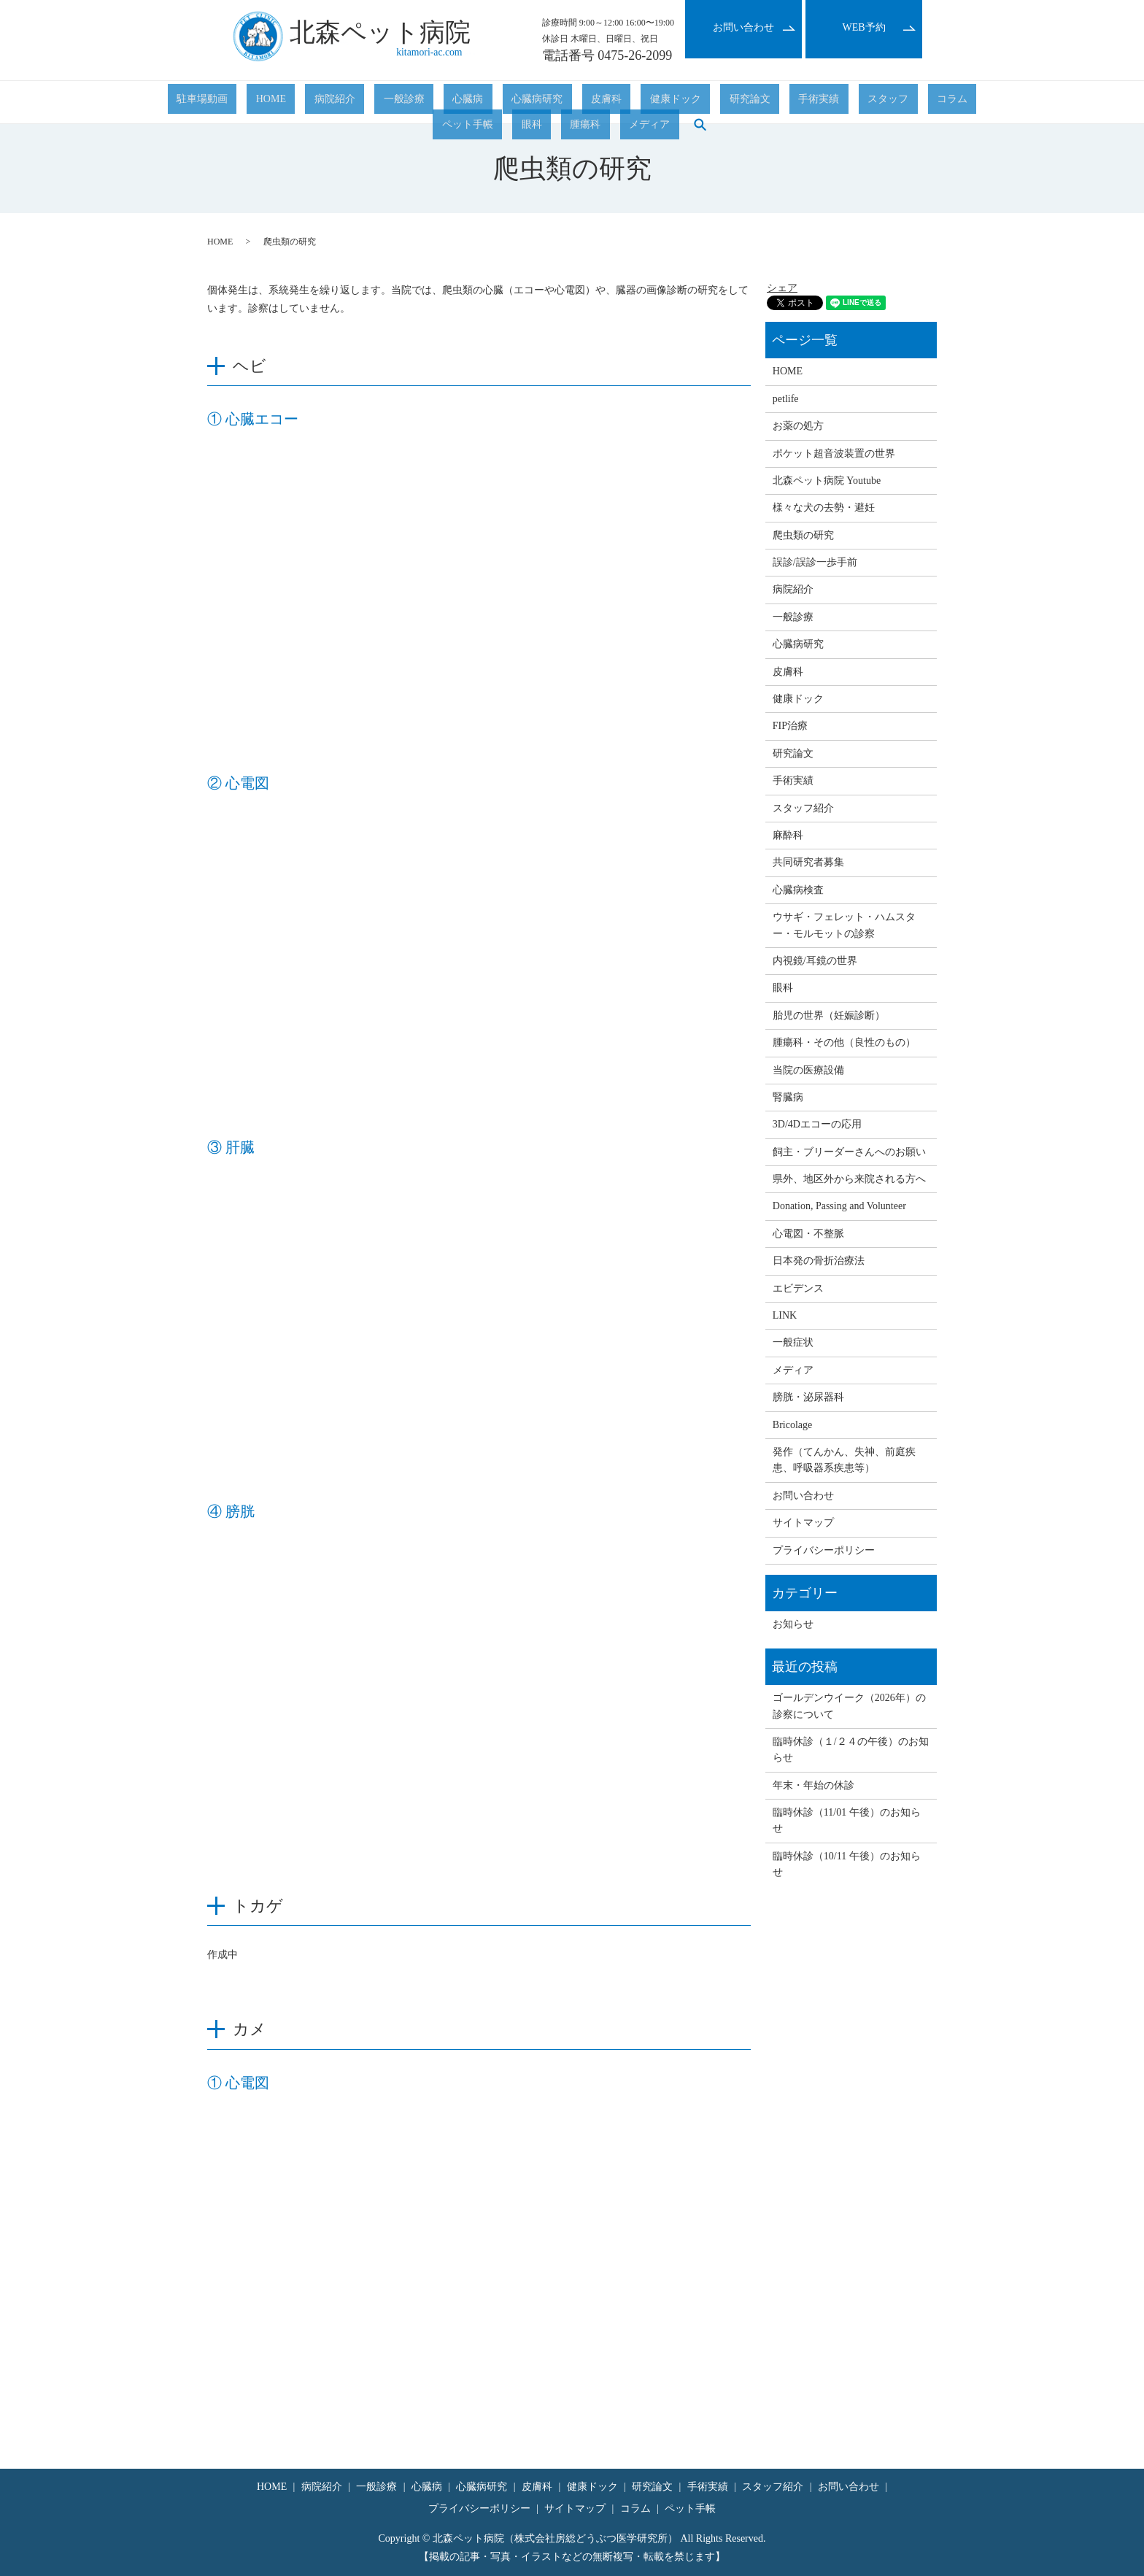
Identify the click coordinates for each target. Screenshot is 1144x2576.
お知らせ (793, 1624)
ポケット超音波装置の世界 (834, 453)
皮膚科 (490, 102)
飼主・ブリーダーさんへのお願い (849, 1151)
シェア (782, 287)
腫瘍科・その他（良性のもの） (844, 1042)
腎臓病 (788, 1097)
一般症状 (793, 1342)
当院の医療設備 (808, 1070)
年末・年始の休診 (813, 1785)
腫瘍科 (878, 102)
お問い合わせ (743, 27)
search (966, 102)
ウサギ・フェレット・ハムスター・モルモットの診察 (844, 924)
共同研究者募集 (808, 862)
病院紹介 (291, 102)
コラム (745, 102)
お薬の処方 (798, 425)
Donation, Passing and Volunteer (839, 1205)
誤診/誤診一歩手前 (815, 562)
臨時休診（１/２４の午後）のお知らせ (851, 1749)
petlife (786, 398)
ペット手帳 (796, 102)
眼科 (842, 102)
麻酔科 (788, 835)
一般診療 (342, 102)
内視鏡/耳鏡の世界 (815, 960)
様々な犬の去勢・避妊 (824, 507)
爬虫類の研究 (803, 535)
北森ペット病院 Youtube (827, 480)
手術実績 (648, 102)
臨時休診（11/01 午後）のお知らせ (847, 1820)
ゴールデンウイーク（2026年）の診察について (849, 1705)
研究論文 (597, 102)
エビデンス (798, 1288)
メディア (924, 102)
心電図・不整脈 (808, 1233)
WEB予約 (863, 27)
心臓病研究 (439, 102)
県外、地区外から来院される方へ (849, 1178)
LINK (785, 1315)
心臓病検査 (798, 889)
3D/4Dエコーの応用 (817, 1124)
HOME (244, 102)
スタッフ (699, 102)
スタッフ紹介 (803, 808)
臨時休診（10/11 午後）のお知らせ (847, 1864)
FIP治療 (790, 725)
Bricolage (792, 1424)
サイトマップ (803, 1522)
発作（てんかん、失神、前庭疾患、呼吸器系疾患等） (844, 1459)
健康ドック (541, 102)
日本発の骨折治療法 (819, 1260)
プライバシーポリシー (824, 1550)
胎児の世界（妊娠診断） (829, 1015)
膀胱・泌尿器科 (808, 1397)
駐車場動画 (192, 102)
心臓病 (388, 102)
